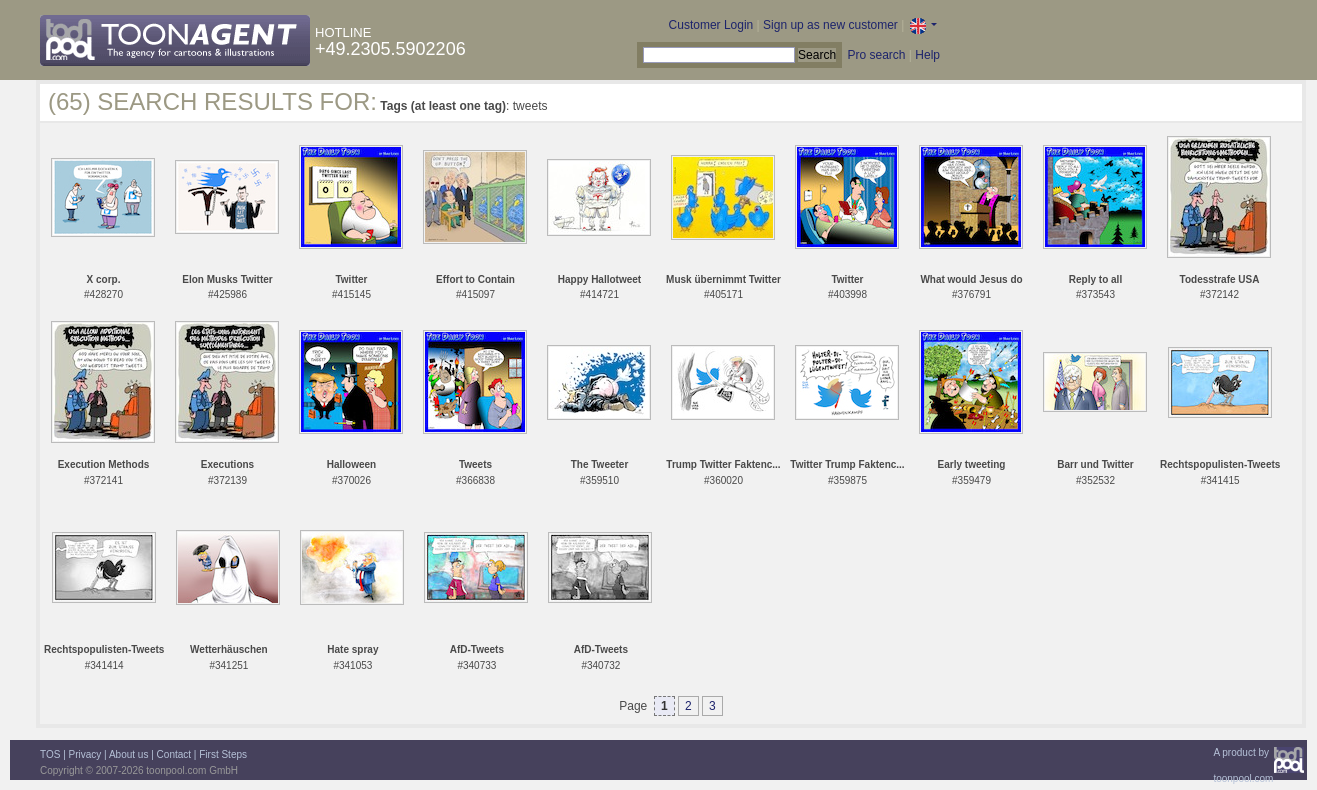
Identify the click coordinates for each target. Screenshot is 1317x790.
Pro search (876, 55)
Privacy (85, 754)
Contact (174, 754)
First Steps (223, 754)
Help (927, 55)
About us (128, 754)
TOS (50, 754)
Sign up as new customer (830, 25)
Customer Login (711, 25)
